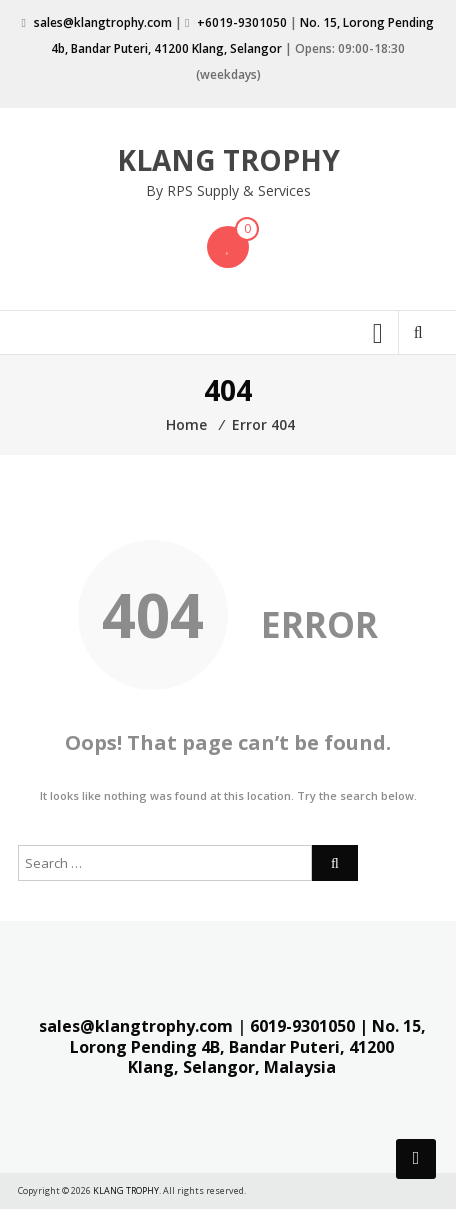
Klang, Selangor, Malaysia (232, 1067)
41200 (371, 1047)
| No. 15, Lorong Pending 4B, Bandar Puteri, (248, 1036)
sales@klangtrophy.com (103, 22)
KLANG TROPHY (228, 160)
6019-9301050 (302, 1026)
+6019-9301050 (242, 22)
